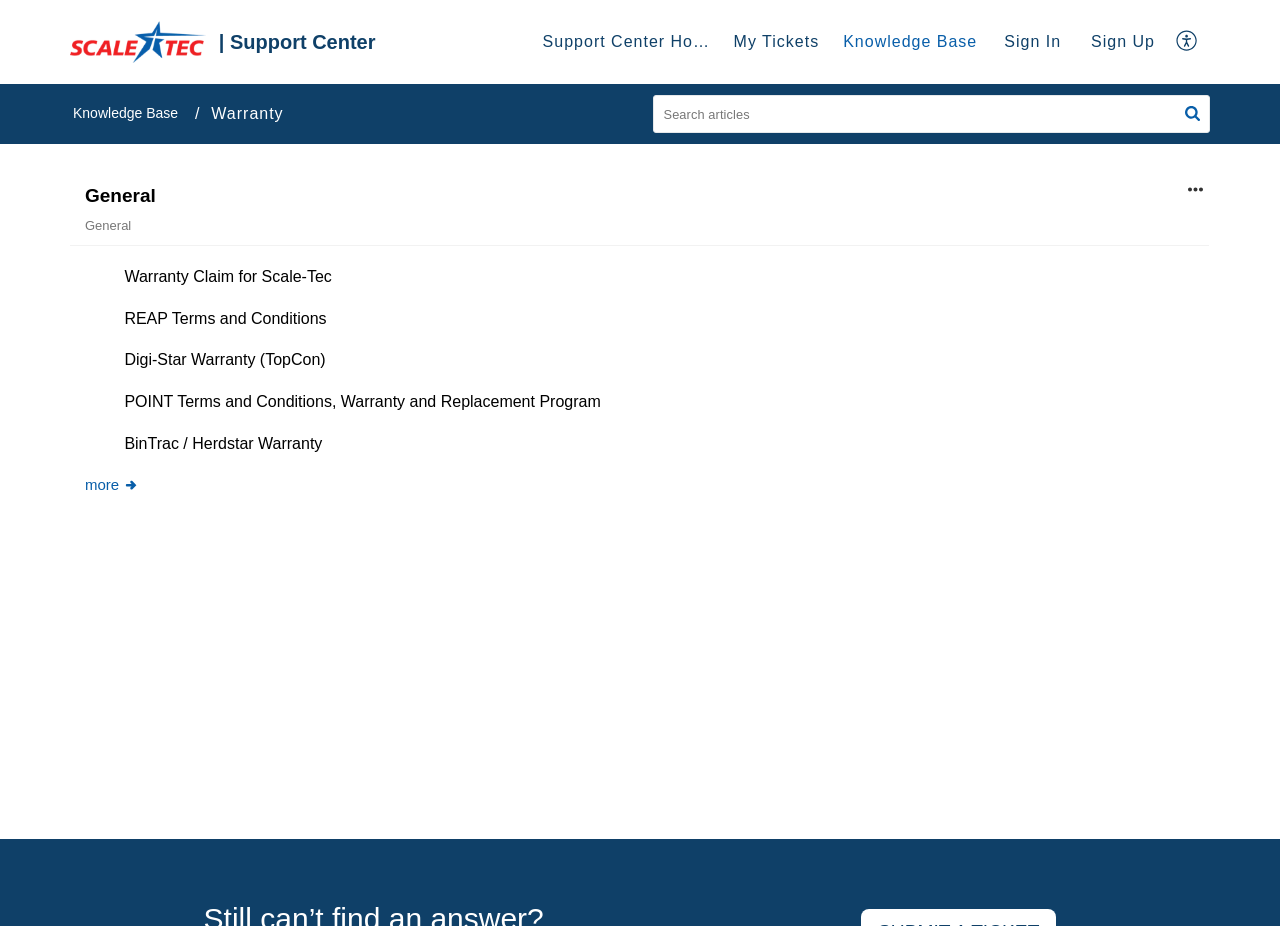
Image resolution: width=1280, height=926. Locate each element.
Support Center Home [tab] (630, 41)
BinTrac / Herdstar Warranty (223, 443)
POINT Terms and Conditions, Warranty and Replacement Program (362, 401)
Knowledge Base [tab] (910, 41)
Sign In (1032, 41)
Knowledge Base (125, 113)
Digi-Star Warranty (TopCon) (224, 359)
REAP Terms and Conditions (225, 318)
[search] (932, 114)
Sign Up (1123, 41)
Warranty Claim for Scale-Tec (227, 276)
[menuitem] (1032, 42)
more (112, 484)
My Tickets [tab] (777, 41)
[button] (1192, 114)
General (120, 195)
